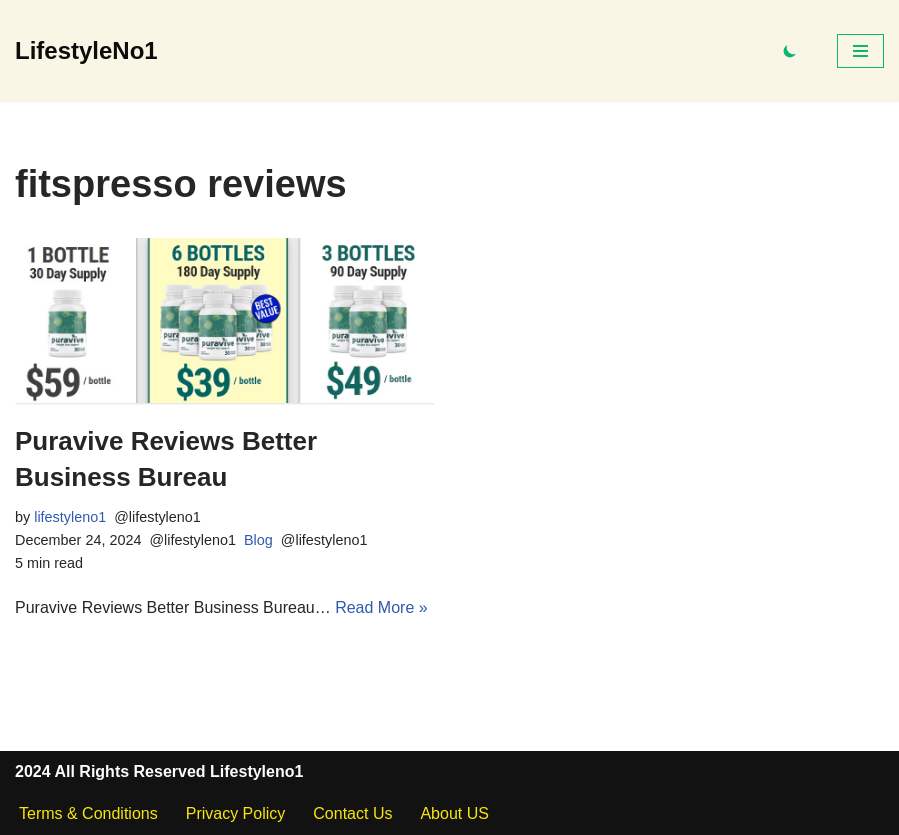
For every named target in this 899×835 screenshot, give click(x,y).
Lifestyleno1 (256, 771)
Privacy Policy (236, 813)
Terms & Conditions (88, 813)
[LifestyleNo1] (86, 51)
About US (454, 813)
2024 (33, 771)
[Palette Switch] (790, 51)
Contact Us (352, 813)
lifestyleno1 (70, 517)
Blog (258, 540)
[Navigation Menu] (860, 51)
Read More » (381, 607)
